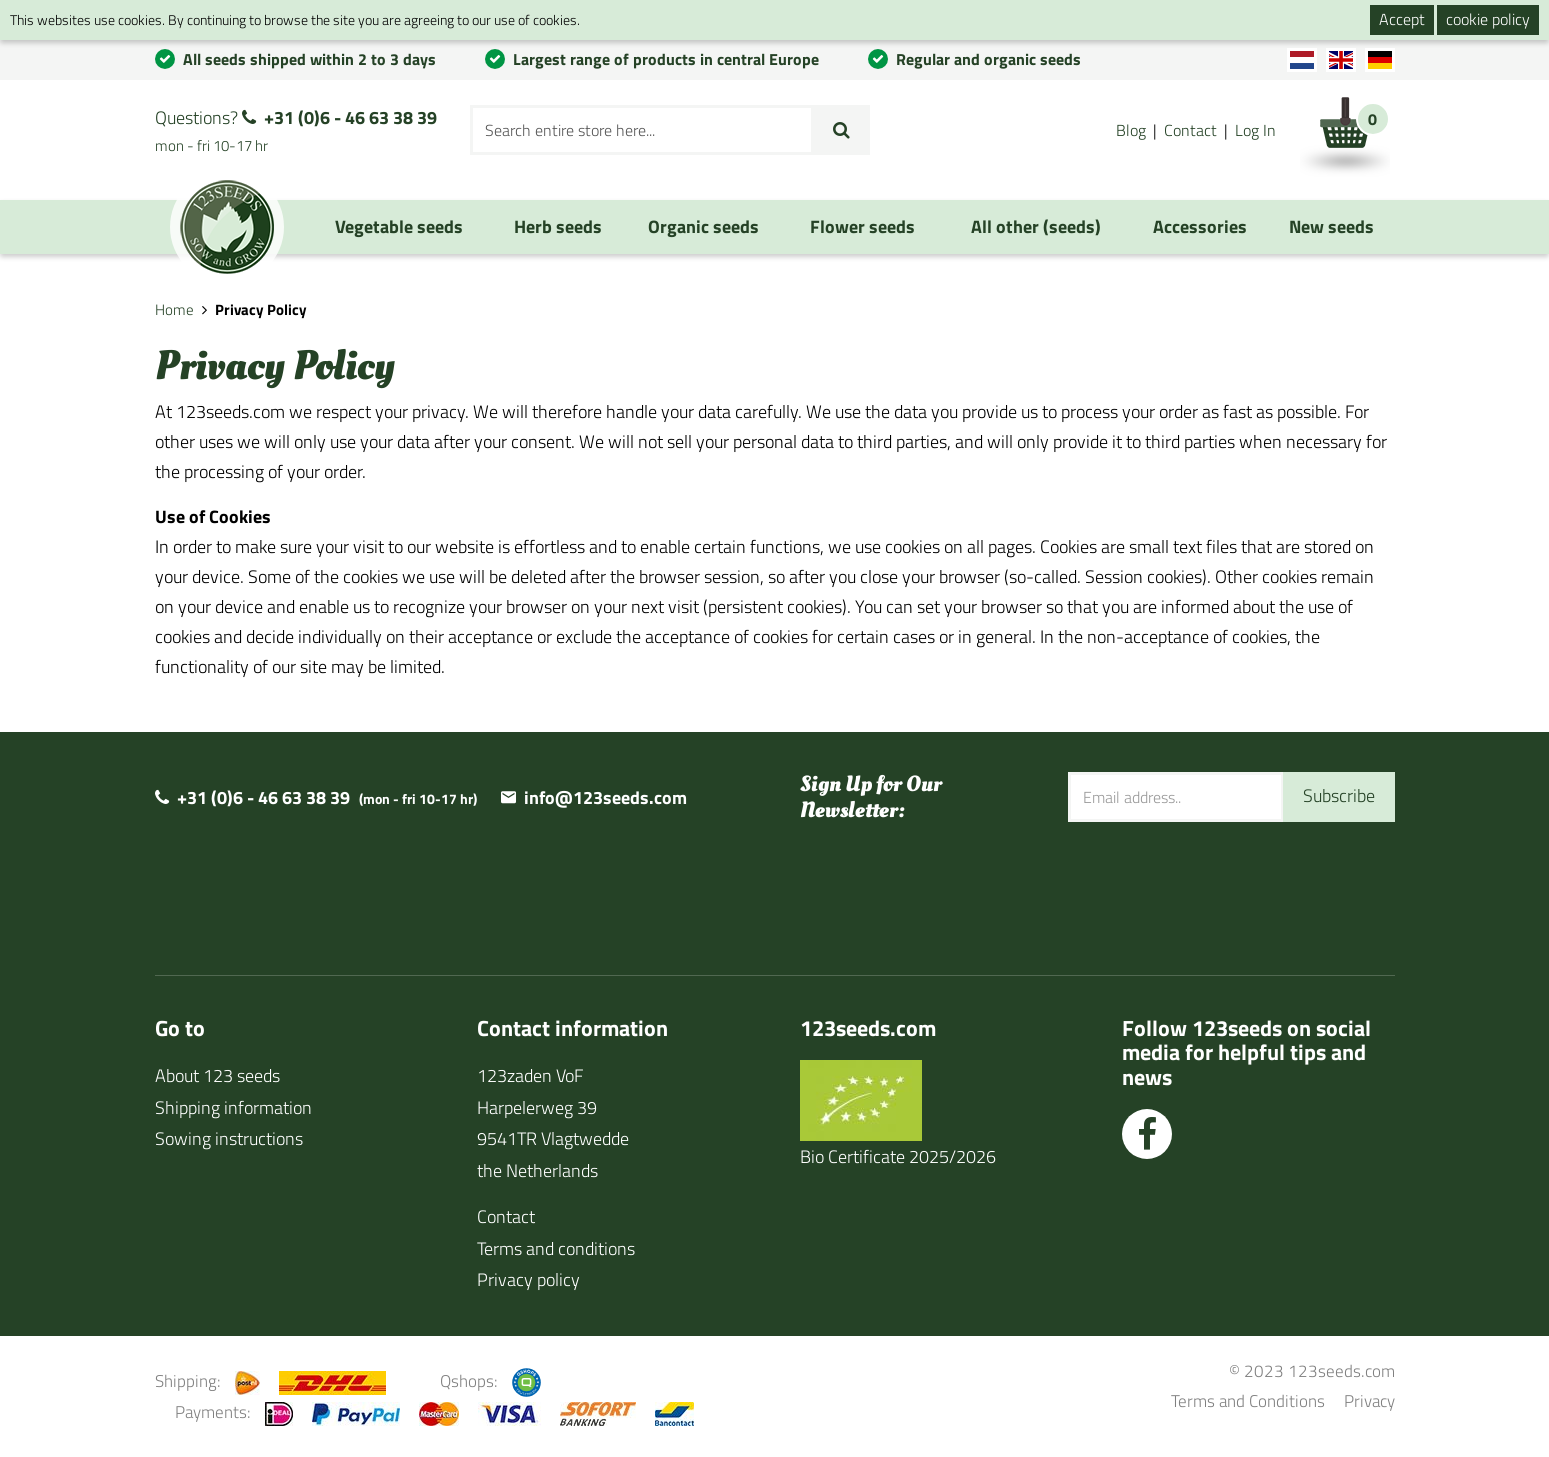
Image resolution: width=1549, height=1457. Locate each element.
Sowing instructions (229, 1138)
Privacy (1369, 1400)
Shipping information (233, 1107)
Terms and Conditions (1248, 1400)
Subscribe (1339, 795)
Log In (1255, 130)
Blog (1131, 130)
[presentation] (1220, 886)
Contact (1190, 130)
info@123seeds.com (605, 797)
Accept (1402, 19)
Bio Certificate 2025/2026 (898, 1156)
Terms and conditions (556, 1248)
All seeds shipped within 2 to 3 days (309, 59)
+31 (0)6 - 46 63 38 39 (350, 117)
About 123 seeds (217, 1075)
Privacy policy (528, 1279)
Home (174, 309)
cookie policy (1488, 19)
